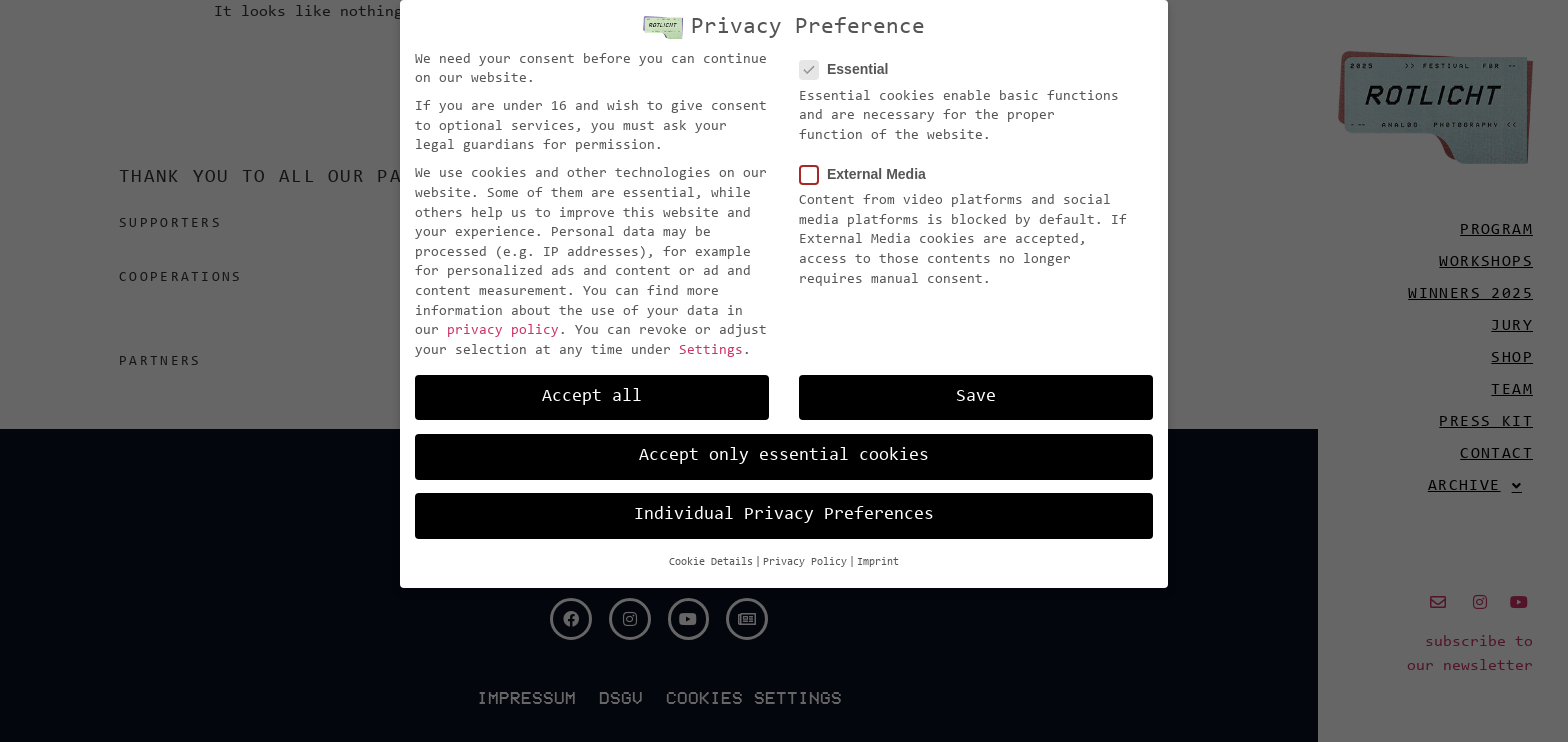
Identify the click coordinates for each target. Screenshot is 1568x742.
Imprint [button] (878, 559)
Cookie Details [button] (711, 559)
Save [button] (976, 393)
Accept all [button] (592, 393)
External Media (869, 171)
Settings (711, 347)
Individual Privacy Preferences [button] (784, 512)
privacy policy (503, 328)
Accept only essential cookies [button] (784, 452)
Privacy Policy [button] (805, 559)
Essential (850, 66)
